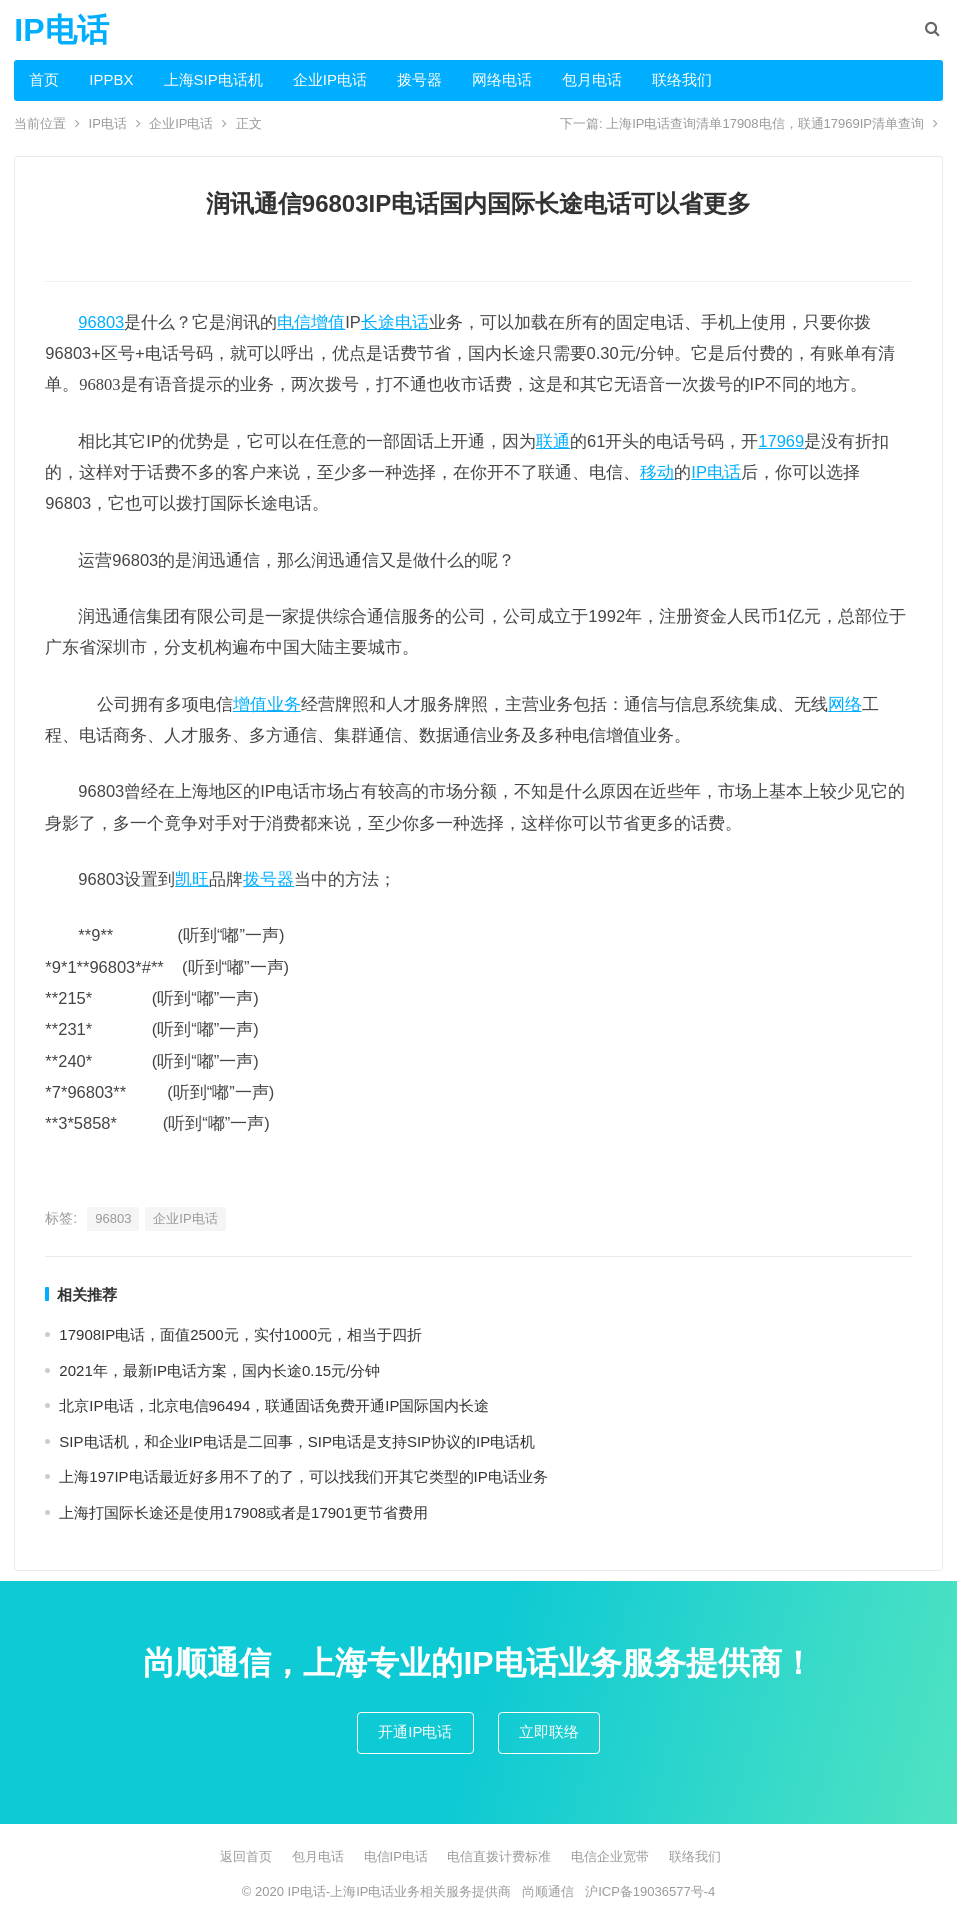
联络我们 (682, 79)
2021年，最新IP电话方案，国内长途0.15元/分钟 (219, 1370)
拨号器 (419, 79)
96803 (101, 322)
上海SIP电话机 (213, 79)
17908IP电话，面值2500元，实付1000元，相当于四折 (240, 1334)
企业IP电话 (330, 79)
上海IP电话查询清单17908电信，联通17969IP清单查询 (765, 123)
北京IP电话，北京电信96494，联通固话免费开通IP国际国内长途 (274, 1405)
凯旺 (192, 879)
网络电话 (502, 79)
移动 (657, 472)
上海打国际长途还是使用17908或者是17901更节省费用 (243, 1512)
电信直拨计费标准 (499, 1856)
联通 (553, 441)
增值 (328, 322)
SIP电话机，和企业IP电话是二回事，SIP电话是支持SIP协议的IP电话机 (297, 1441)
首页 (44, 79)
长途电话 (395, 322)
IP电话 (61, 30)
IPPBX (111, 79)
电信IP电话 (396, 1856)
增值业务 (267, 704)
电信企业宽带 (610, 1856)
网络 (845, 704)
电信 (294, 322)
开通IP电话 (415, 1731)
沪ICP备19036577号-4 (650, 1891)
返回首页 (246, 1856)
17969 (781, 441)
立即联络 (549, 1731)
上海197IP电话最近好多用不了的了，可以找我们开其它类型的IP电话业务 (303, 1476)
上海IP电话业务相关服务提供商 (420, 1891)
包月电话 (592, 79)
